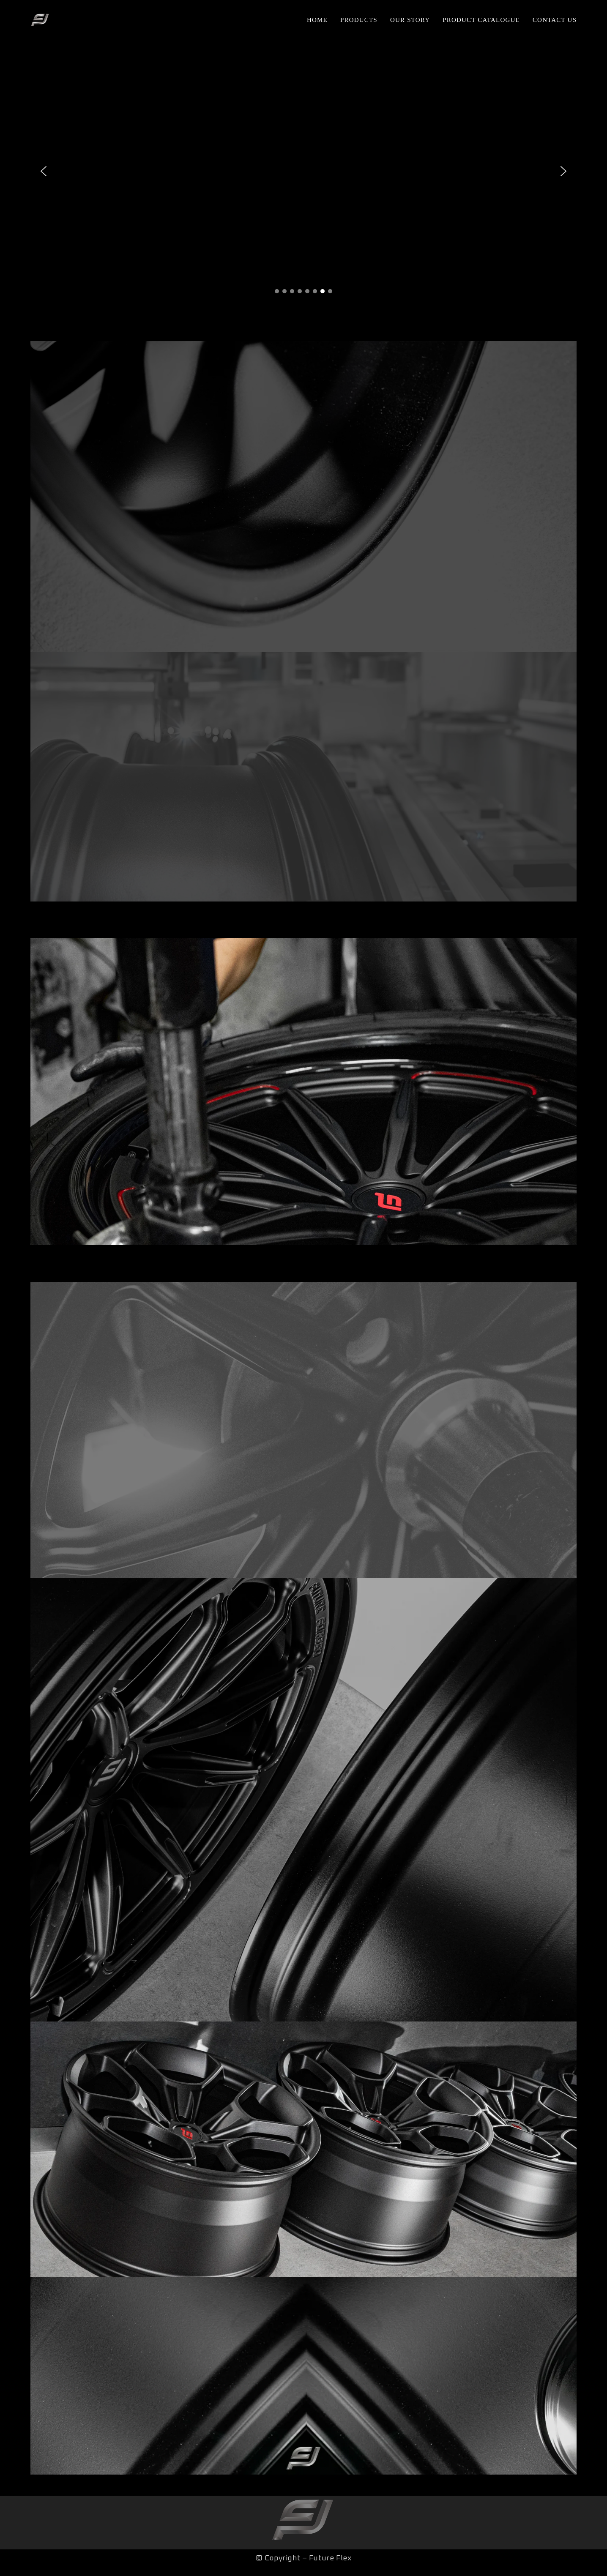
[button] (43, 171)
